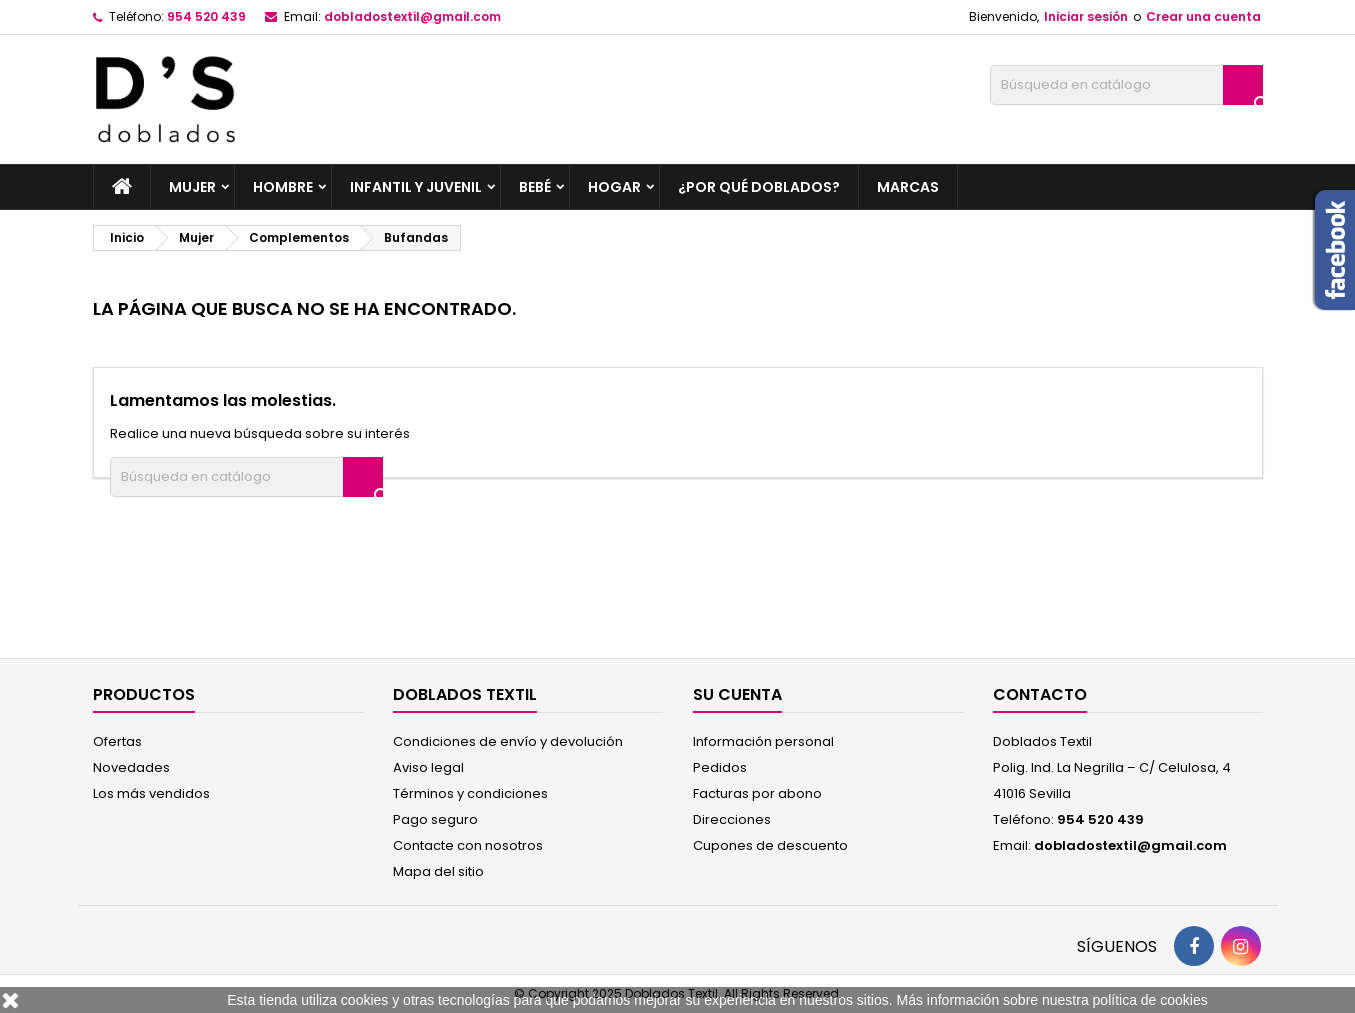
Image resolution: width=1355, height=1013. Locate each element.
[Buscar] (1126, 85)
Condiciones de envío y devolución (508, 741)
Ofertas (117, 741)
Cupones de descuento (770, 845)
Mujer (192, 187)
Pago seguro (435, 819)
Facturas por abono (757, 793)
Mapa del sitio (438, 871)
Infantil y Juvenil (416, 187)
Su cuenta (737, 694)
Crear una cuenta (1203, 16)
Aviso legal (428, 767)
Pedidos (720, 767)
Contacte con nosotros (468, 845)
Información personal (763, 741)
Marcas (908, 187)
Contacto (1040, 694)
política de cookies (1150, 1000)
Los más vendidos (151, 793)
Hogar (614, 187)
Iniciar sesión (1086, 16)
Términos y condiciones (470, 793)
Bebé (535, 187)
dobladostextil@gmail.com (412, 16)
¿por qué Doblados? (759, 187)
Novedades (131, 767)
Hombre (283, 187)
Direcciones (732, 819)
